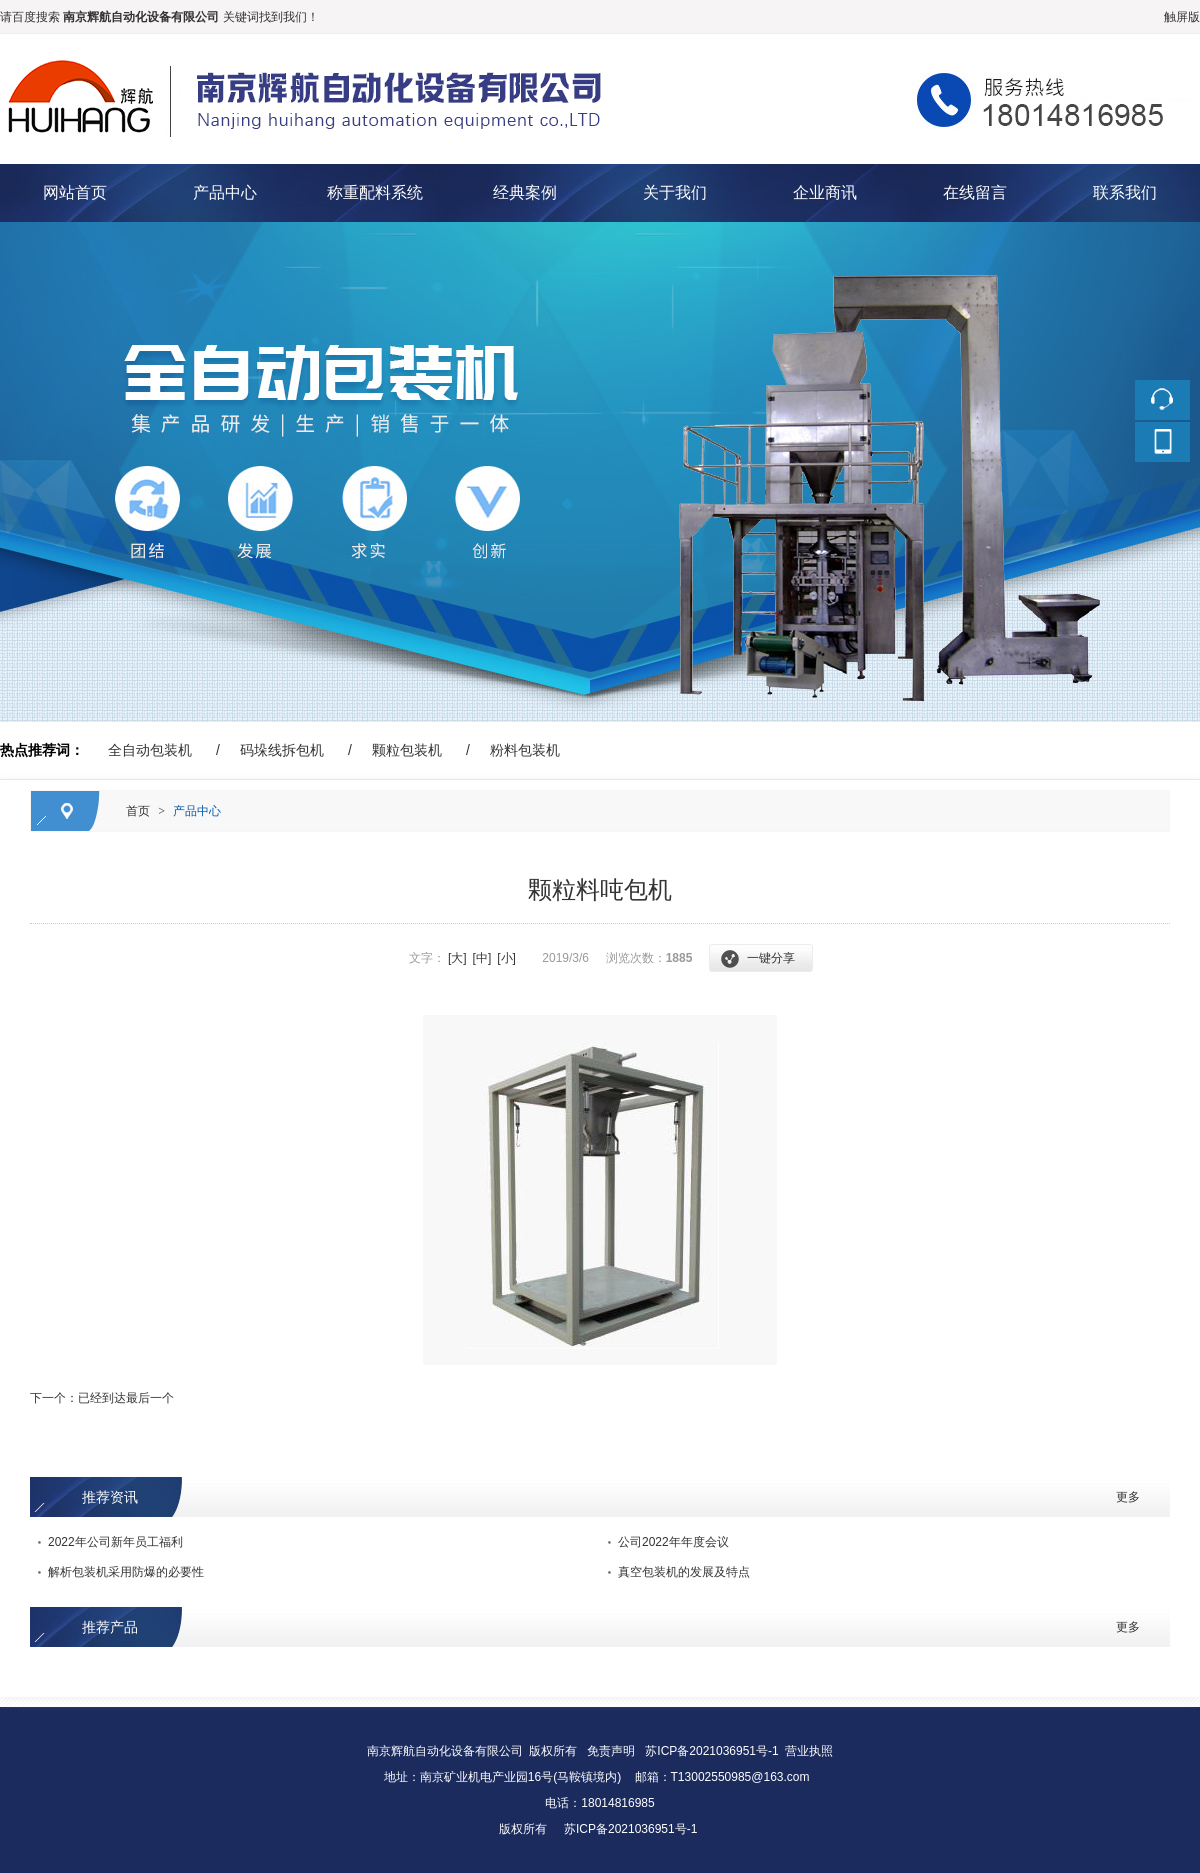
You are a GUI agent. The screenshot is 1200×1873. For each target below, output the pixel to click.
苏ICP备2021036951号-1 (711, 1751)
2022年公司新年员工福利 (115, 1542)
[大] (457, 958)
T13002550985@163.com (740, 1777)
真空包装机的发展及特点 (684, 1572)
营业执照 (809, 1751)
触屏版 (1182, 17)
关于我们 (675, 192)
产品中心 (225, 192)
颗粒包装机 (407, 750)
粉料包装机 (525, 750)
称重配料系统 (375, 192)
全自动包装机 (150, 750)
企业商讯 (825, 192)
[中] (482, 958)
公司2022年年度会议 (673, 1542)
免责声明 (611, 1751)
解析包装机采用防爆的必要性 (126, 1572)
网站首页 (75, 192)
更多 (1128, 1497)
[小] (506, 958)
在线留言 (975, 192)
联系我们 (1125, 192)
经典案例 (525, 192)
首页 (138, 811)
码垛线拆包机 (282, 750)
